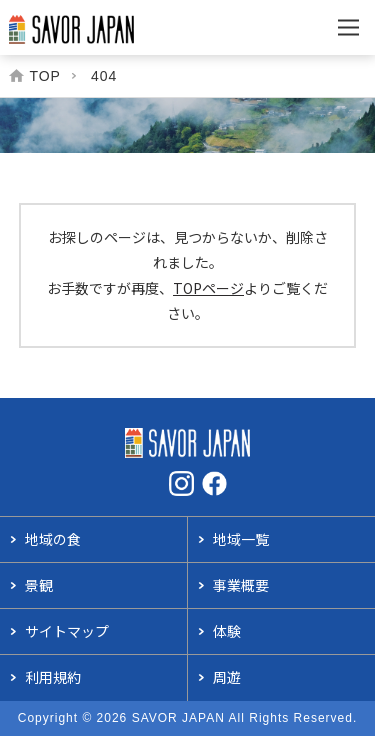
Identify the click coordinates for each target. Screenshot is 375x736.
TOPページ (208, 288)
